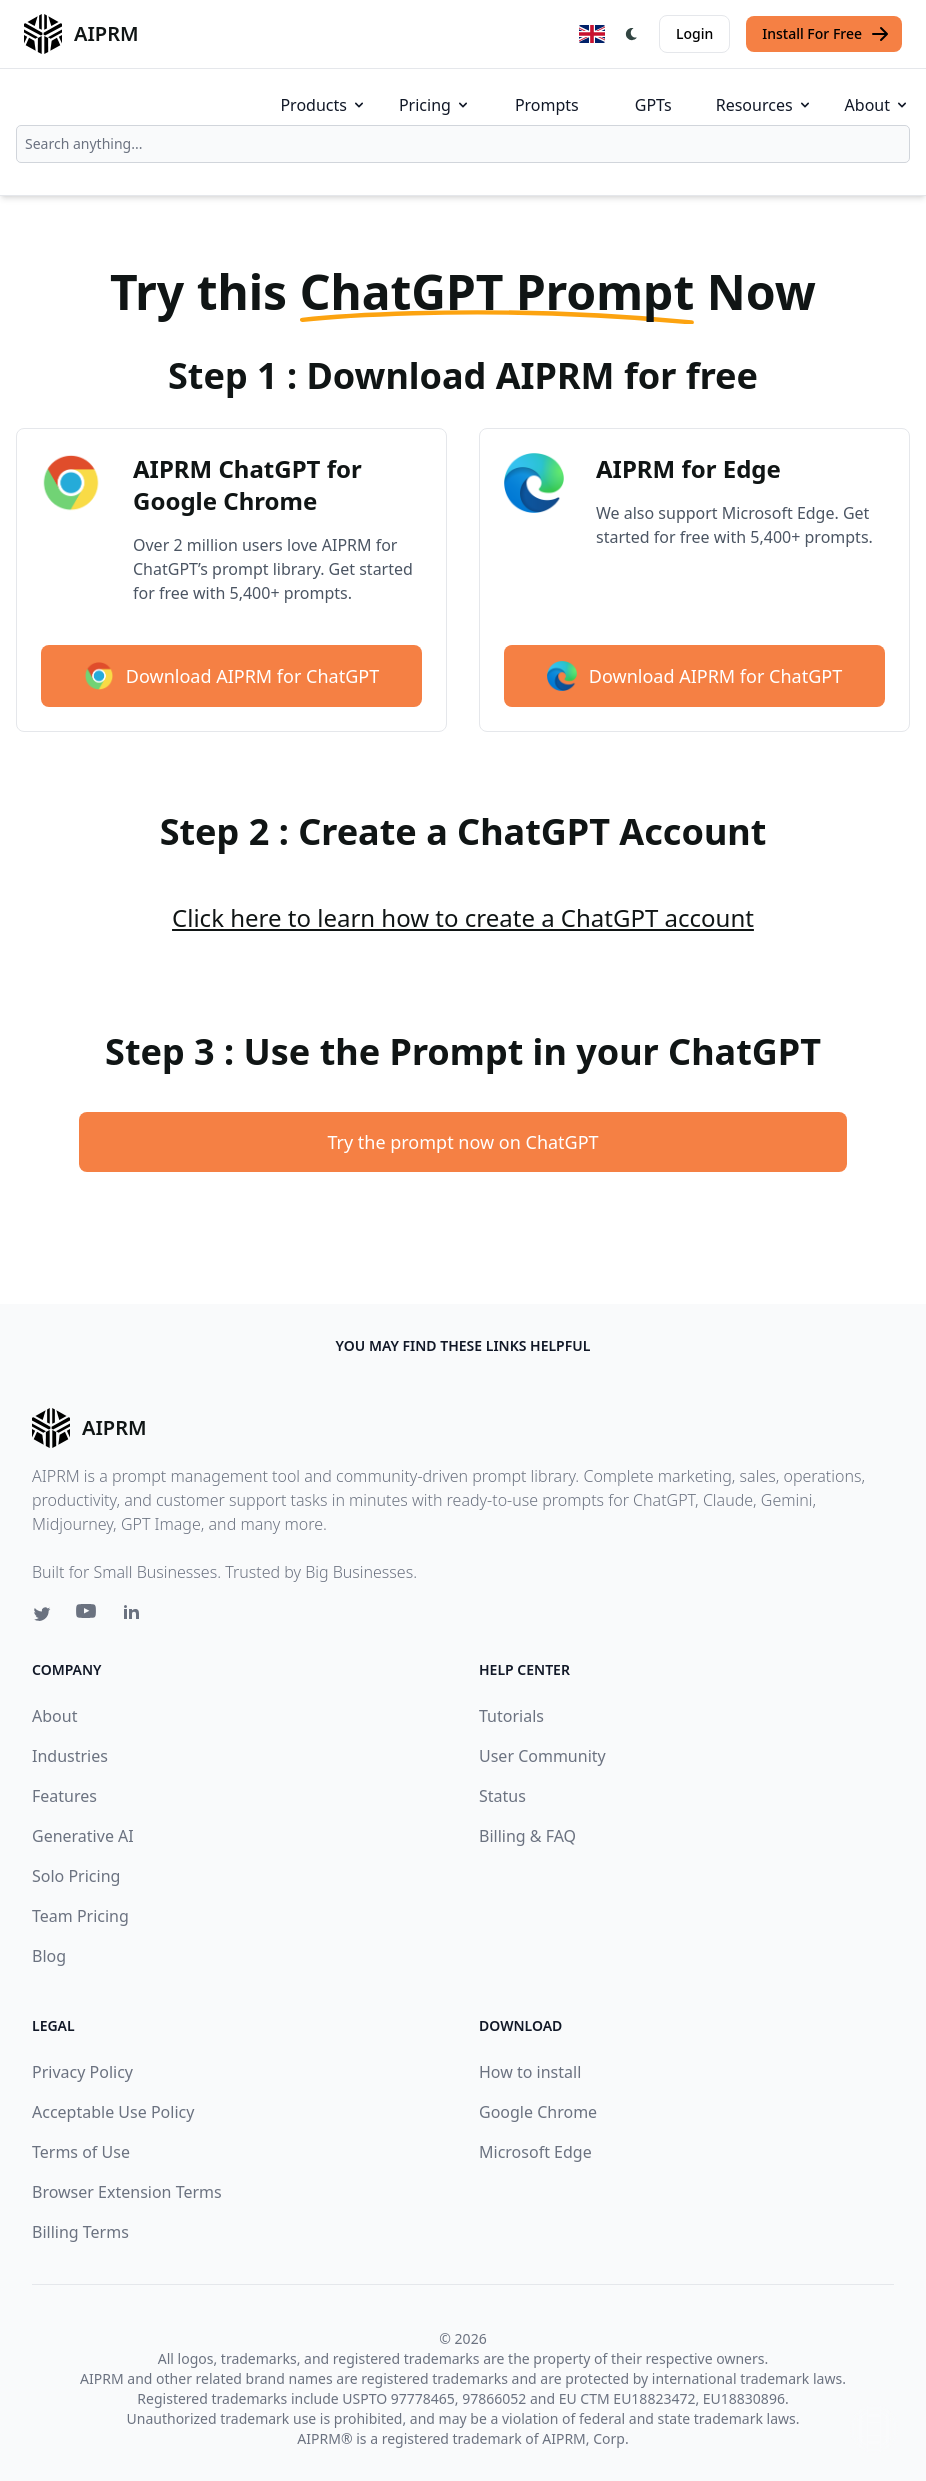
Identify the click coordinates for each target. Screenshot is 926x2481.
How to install (530, 2072)
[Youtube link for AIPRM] (88, 1616)
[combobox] (463, 144)
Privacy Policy (82, 2072)
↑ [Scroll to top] (874, 2428)
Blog (49, 1956)
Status (502, 1796)
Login (694, 33)
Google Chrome (538, 2112)
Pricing (435, 105)
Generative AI (83, 1836)
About (877, 105)
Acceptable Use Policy (113, 2112)
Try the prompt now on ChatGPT (462, 1142)
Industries (70, 1756)
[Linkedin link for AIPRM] (136, 1616)
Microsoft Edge (535, 2152)
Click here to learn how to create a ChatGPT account (463, 917)
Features (64, 1796)
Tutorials (511, 1716)
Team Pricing (80, 1916)
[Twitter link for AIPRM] (42, 1614)
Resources (764, 105)
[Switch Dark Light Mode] (632, 34)
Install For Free (826, 34)
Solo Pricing (76, 1876)
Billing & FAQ (527, 1836)
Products (323, 105)
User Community (542, 1756)
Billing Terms (80, 2232)
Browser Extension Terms (127, 2192)
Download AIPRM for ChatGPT (231, 676)
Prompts (547, 105)
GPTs (653, 105)
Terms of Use (81, 2152)
